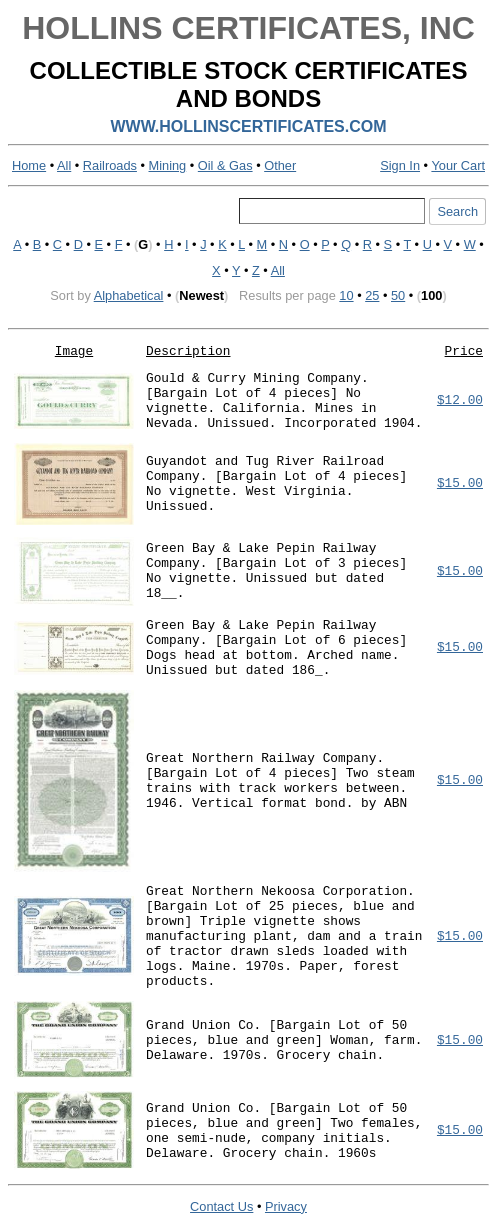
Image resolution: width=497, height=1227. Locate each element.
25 (372, 295)
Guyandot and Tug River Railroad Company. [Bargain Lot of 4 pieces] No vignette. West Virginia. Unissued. (276, 484)
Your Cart (458, 165)
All (64, 165)
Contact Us (221, 1206)
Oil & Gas (225, 165)
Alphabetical (129, 295)
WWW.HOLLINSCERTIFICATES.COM (248, 126)
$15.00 (460, 483)
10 (346, 295)
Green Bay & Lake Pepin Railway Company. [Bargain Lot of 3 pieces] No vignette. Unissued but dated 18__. (276, 571)
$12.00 (460, 400)
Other (280, 165)
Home (29, 165)
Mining (168, 165)
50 (398, 295)
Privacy (286, 1206)
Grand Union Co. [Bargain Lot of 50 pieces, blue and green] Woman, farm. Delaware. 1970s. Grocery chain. (284, 1040)
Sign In (400, 165)
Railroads (110, 165)
